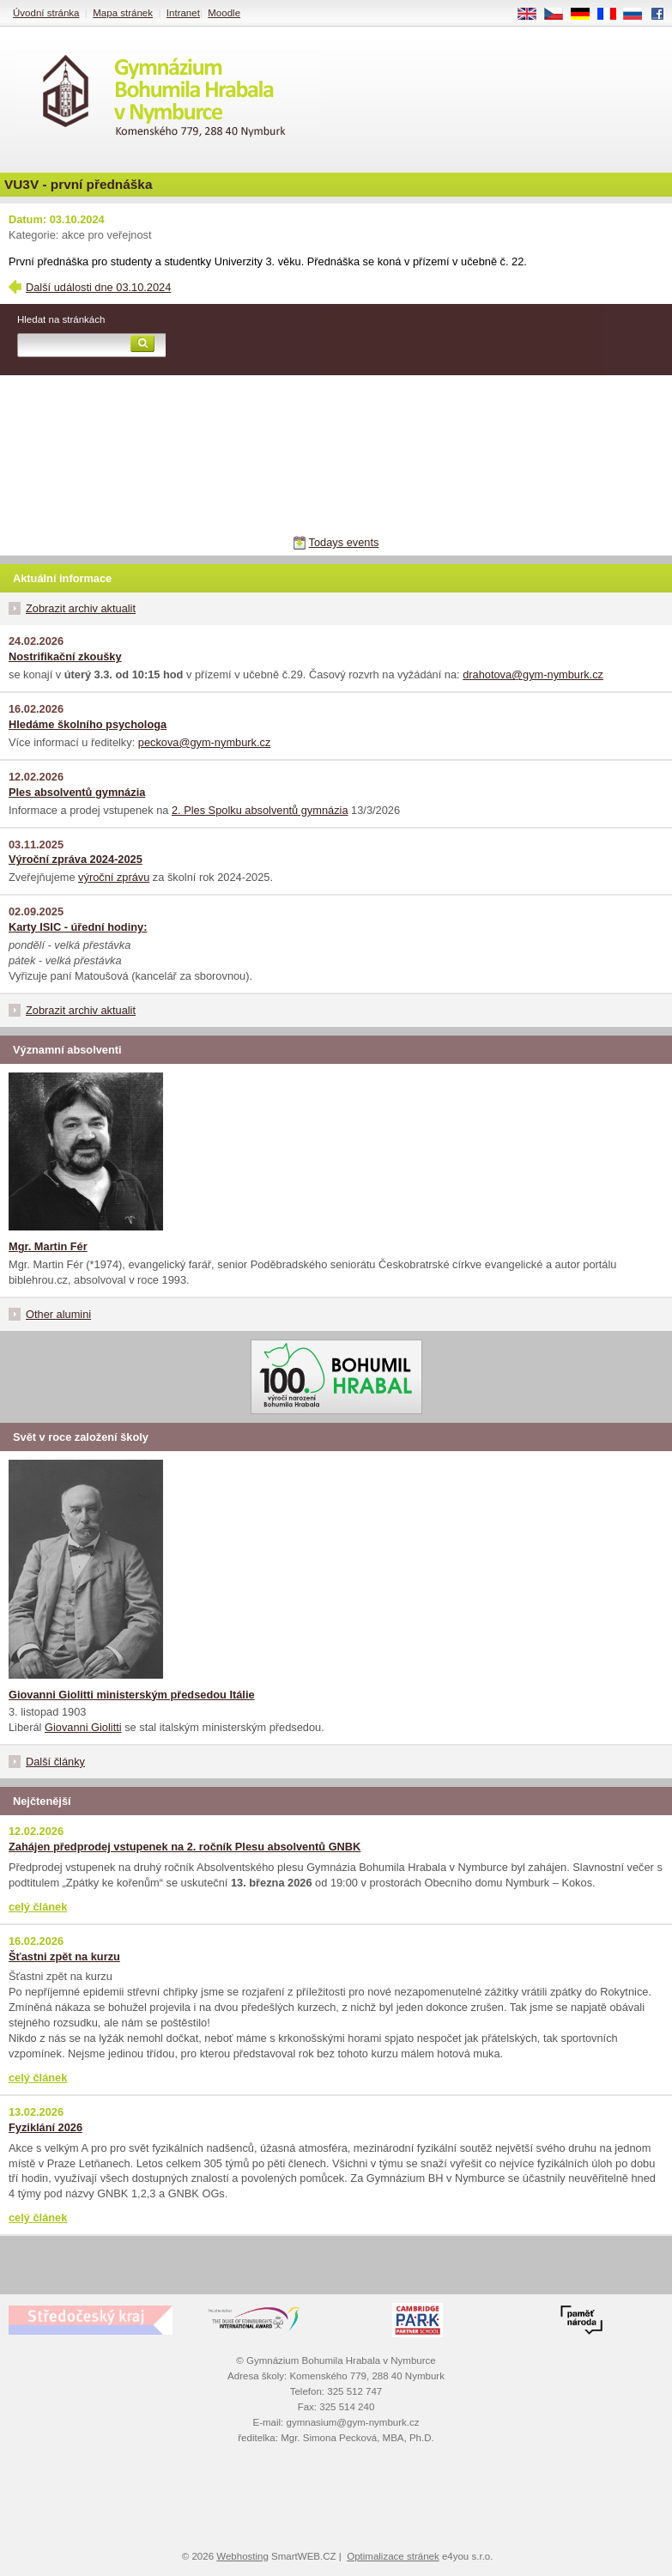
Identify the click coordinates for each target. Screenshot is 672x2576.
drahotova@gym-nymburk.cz (533, 674)
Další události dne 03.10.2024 (98, 287)
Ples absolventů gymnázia (77, 792)
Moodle (224, 13)
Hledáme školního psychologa (87, 724)
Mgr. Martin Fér (48, 1246)
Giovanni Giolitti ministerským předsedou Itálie (132, 1694)
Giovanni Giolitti (83, 1727)
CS (559, 14)
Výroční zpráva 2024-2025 (75, 859)
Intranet (183, 13)
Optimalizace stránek (393, 2556)
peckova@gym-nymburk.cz (204, 742)
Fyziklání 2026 (45, 2127)
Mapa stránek (123, 13)
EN (533, 14)
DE (586, 14)
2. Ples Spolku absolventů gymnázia (260, 810)
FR (612, 14)
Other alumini (58, 1314)
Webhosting (242, 2556)
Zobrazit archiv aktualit (81, 608)
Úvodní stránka (46, 13)
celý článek (38, 1906)
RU (639, 14)
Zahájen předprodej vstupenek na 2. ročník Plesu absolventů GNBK (184, 1846)
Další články (55, 1761)
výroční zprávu (113, 877)
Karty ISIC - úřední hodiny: (78, 926)
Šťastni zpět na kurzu (64, 1956)
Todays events (344, 542)
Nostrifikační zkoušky (65, 656)
